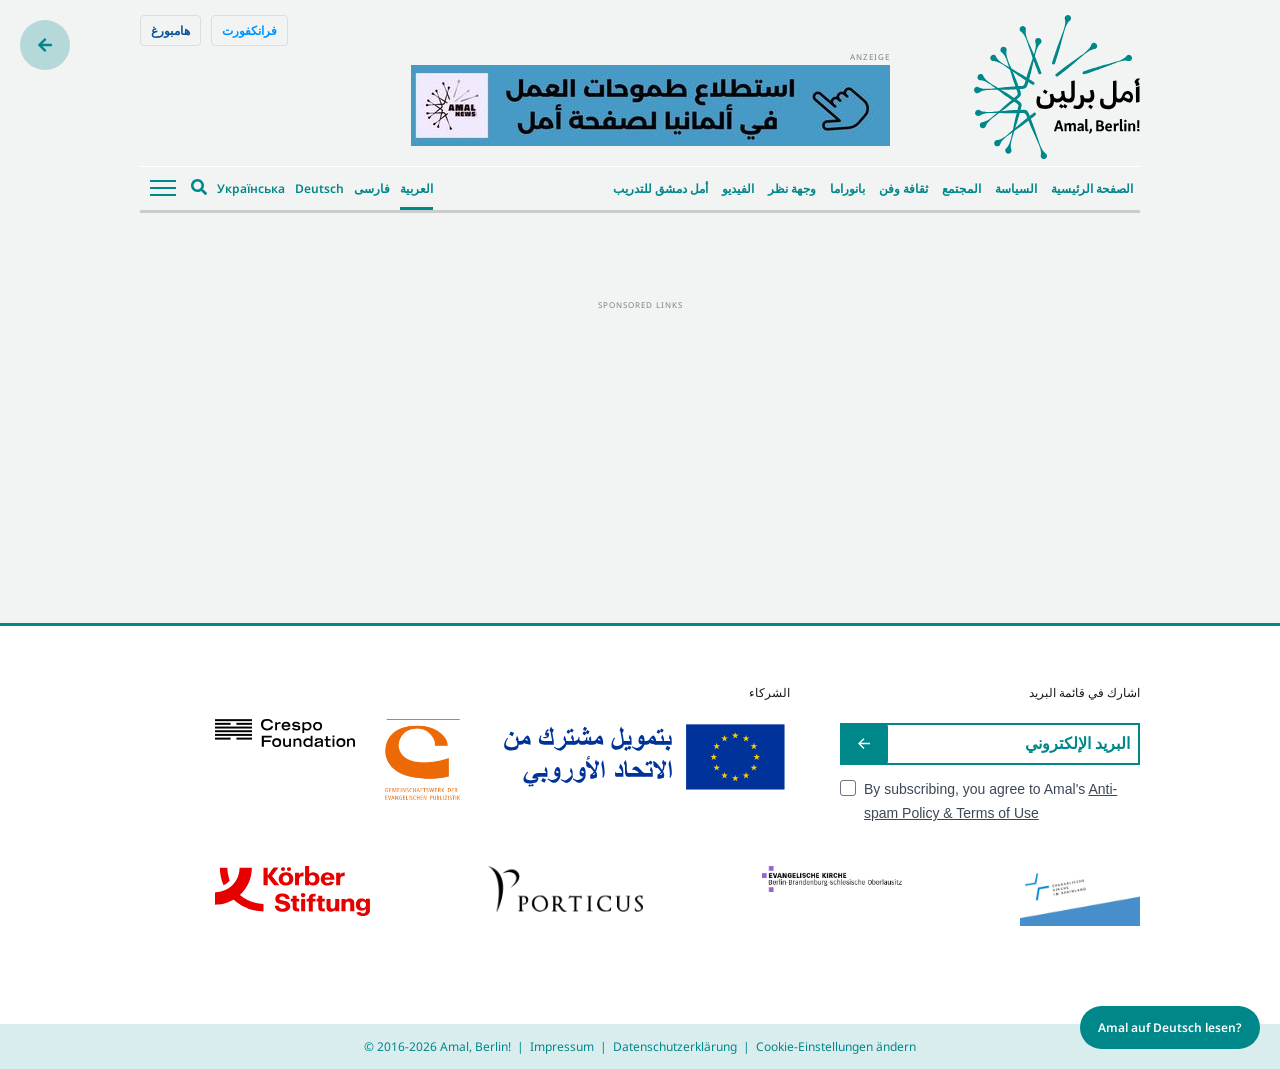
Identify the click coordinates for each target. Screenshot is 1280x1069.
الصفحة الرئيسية (1092, 188)
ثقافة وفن (903, 188)
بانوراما (847, 188)
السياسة (1016, 188)
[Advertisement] (640, 453)
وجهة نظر (792, 188)
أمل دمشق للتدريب (660, 188)
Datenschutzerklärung (675, 1046)
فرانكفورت (249, 30)
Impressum (562, 1046)
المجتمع (961, 188)
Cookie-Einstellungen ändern (836, 1046)
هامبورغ (170, 30)
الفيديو (738, 188)
